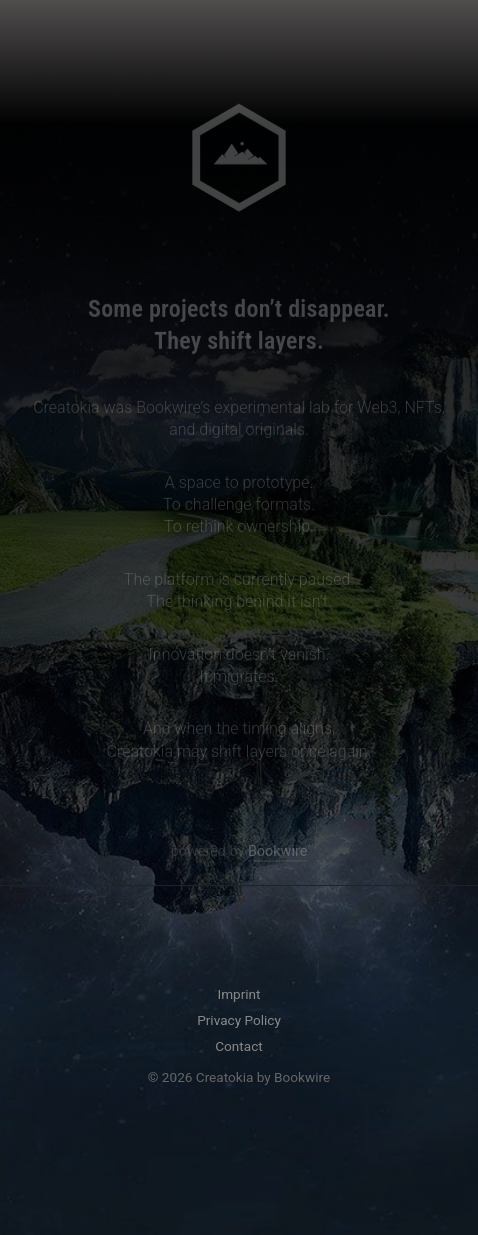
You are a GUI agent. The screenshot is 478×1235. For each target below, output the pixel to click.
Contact (239, 1046)
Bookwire (277, 852)
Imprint (238, 994)
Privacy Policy (239, 1020)
